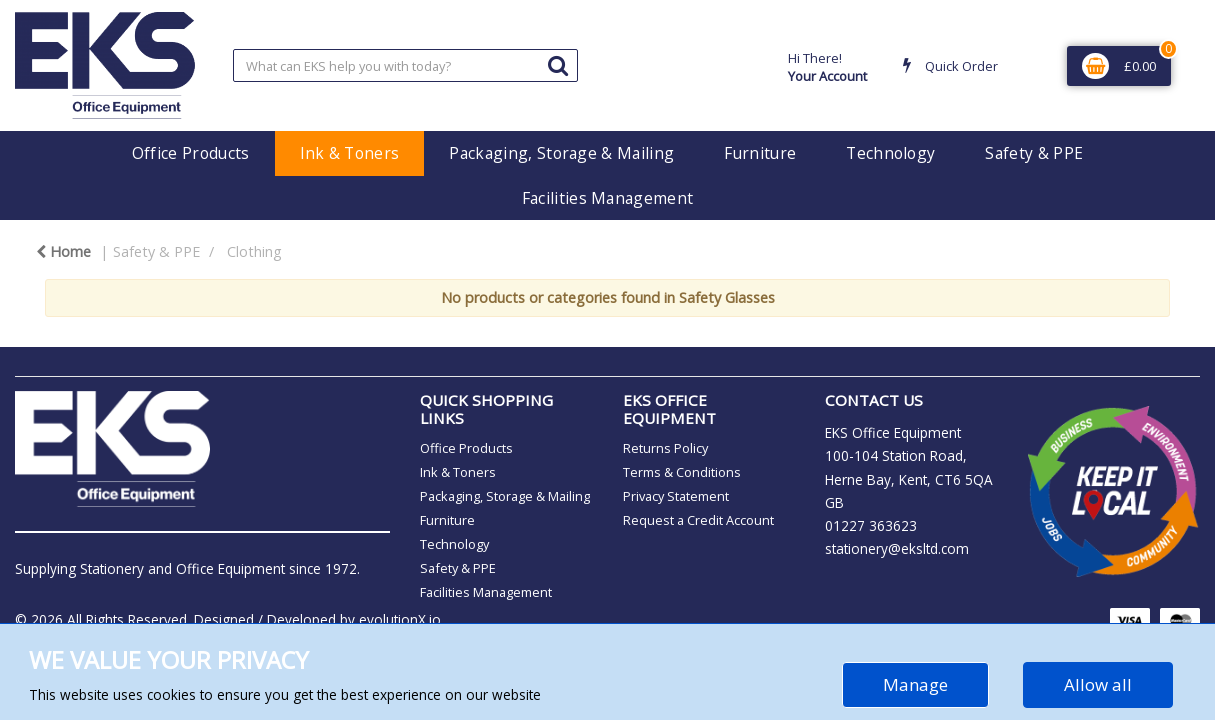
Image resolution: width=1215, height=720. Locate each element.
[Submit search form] (558, 64)
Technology (890, 153)
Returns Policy (665, 448)
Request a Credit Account (698, 520)
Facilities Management (608, 198)
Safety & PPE (1034, 153)
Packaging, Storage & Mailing (561, 153)
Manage (915, 684)
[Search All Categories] (405, 65)
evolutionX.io (400, 619)
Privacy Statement (676, 496)
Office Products (191, 153)
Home (63, 251)
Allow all (1098, 684)
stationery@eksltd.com (897, 548)
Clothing (254, 251)
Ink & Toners (350, 153)
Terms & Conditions (682, 472)
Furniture (760, 153)
